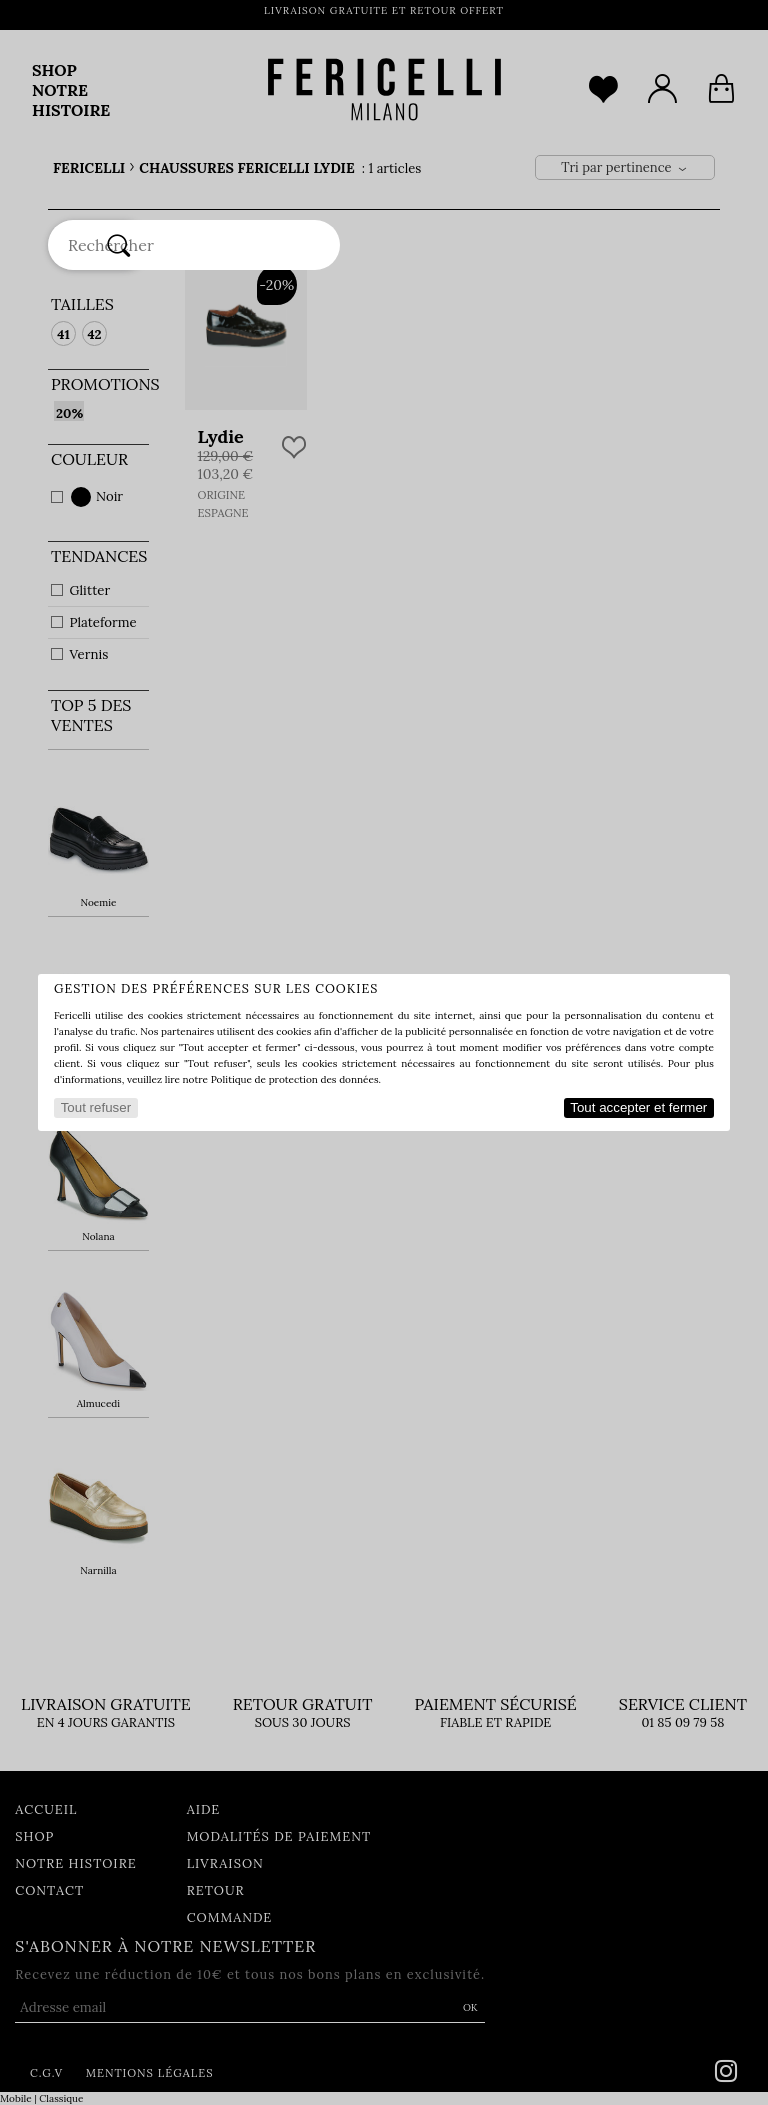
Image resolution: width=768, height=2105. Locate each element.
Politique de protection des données (295, 1079)
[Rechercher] (119, 245)
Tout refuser (96, 1107)
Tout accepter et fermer (638, 1107)
